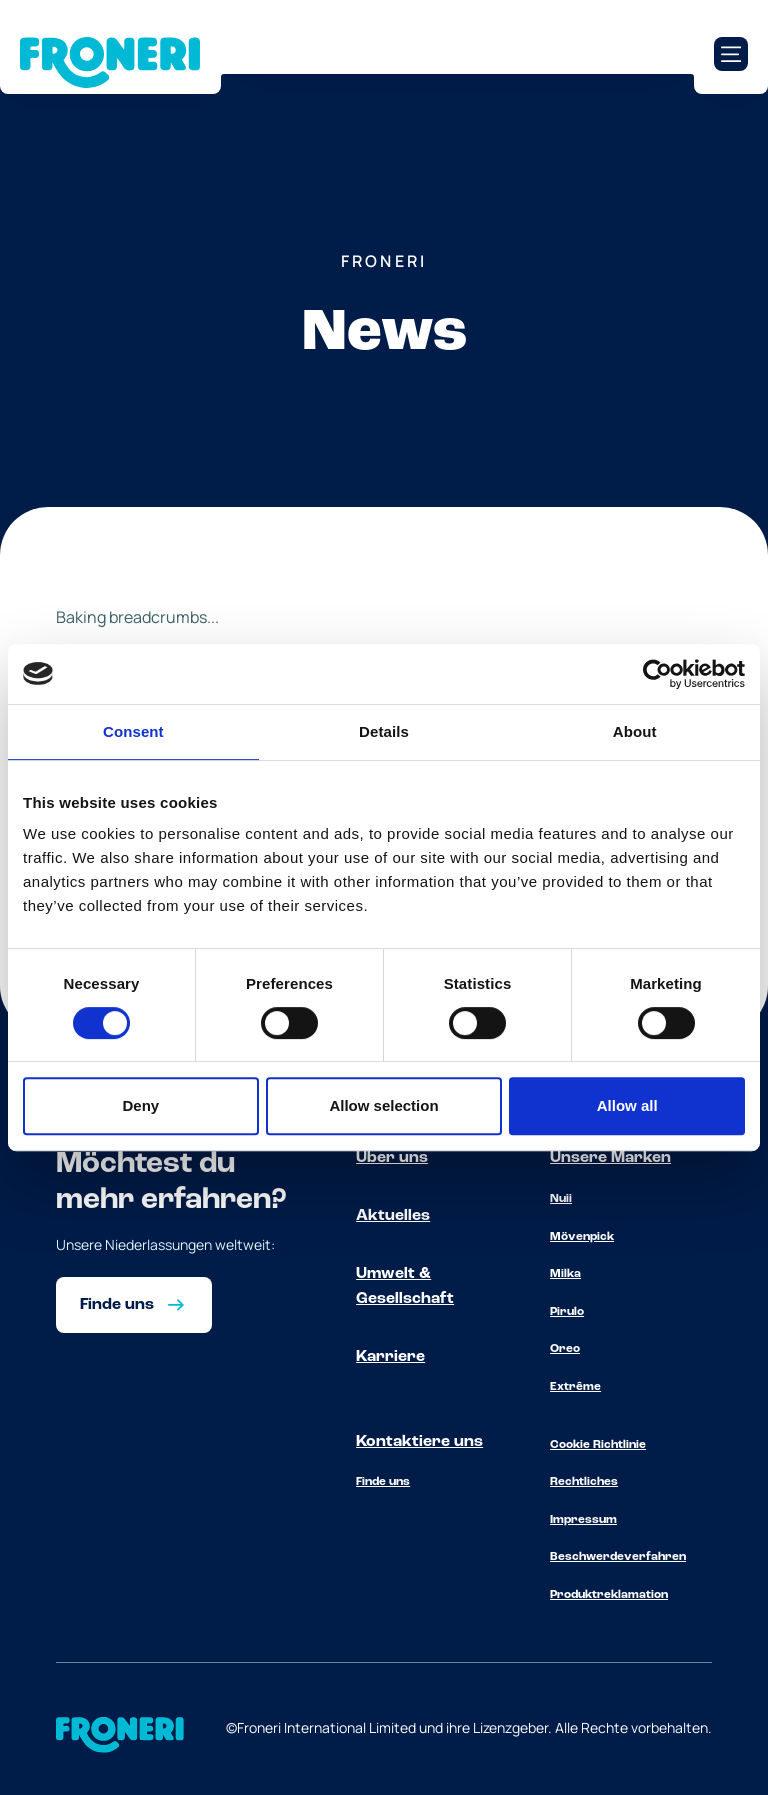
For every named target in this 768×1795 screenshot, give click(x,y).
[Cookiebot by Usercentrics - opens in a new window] (657, 674)
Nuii (561, 1199)
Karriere (390, 1357)
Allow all (627, 1105)
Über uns (392, 1158)
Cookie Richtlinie (598, 1445)
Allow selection (383, 1105)
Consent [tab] (133, 731)
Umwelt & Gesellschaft (405, 1287)
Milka (565, 1274)
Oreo (565, 1349)
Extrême (575, 1387)
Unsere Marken (610, 1158)
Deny (140, 1105)
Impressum (583, 1520)
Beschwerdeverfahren (618, 1557)
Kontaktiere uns (419, 1442)
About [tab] (635, 731)
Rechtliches (584, 1482)
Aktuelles (393, 1216)
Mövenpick (582, 1237)
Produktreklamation (609, 1595)
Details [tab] (384, 731)
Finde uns (383, 1482)
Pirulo (567, 1312)
